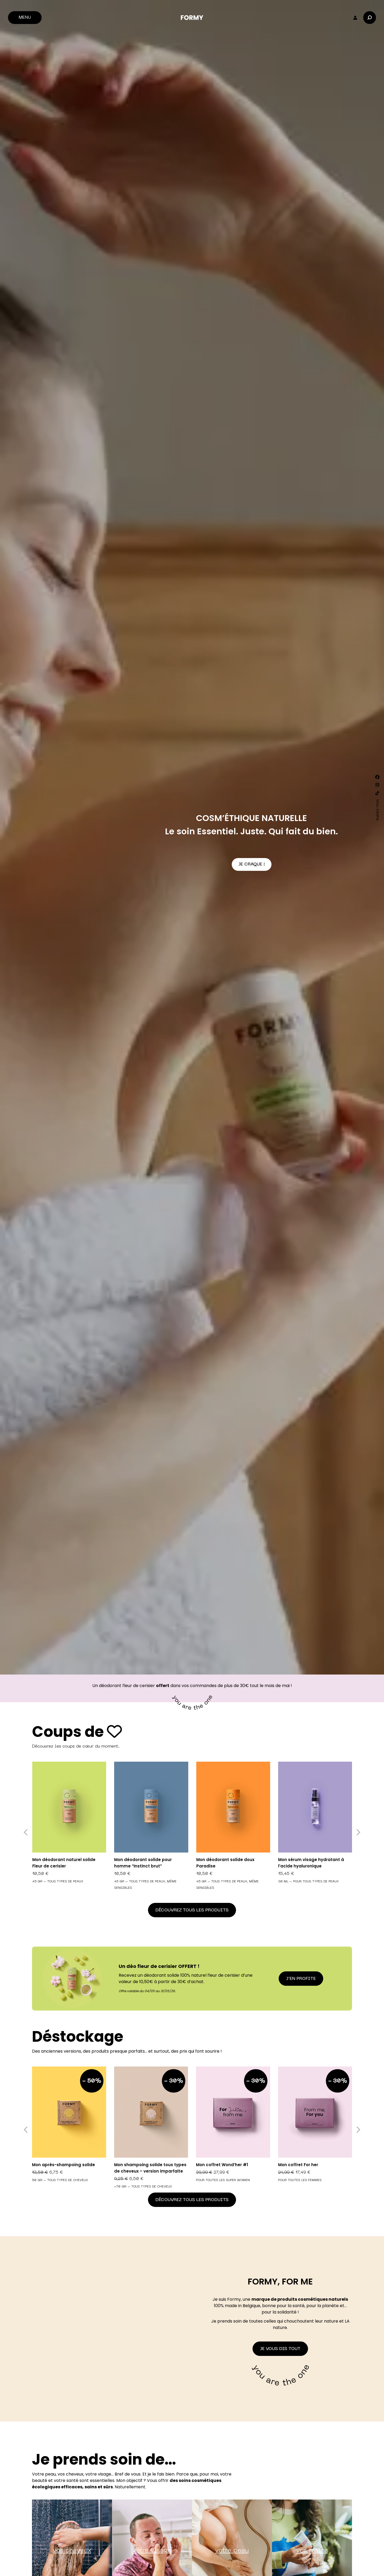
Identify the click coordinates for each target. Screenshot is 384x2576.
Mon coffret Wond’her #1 (222, 2164)
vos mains (312, 2550)
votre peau (232, 2550)
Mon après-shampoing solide (63, 2164)
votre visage (152, 2550)
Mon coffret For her (298, 2164)
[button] (26, 1832)
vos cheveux (72, 2550)
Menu (25, 17)
